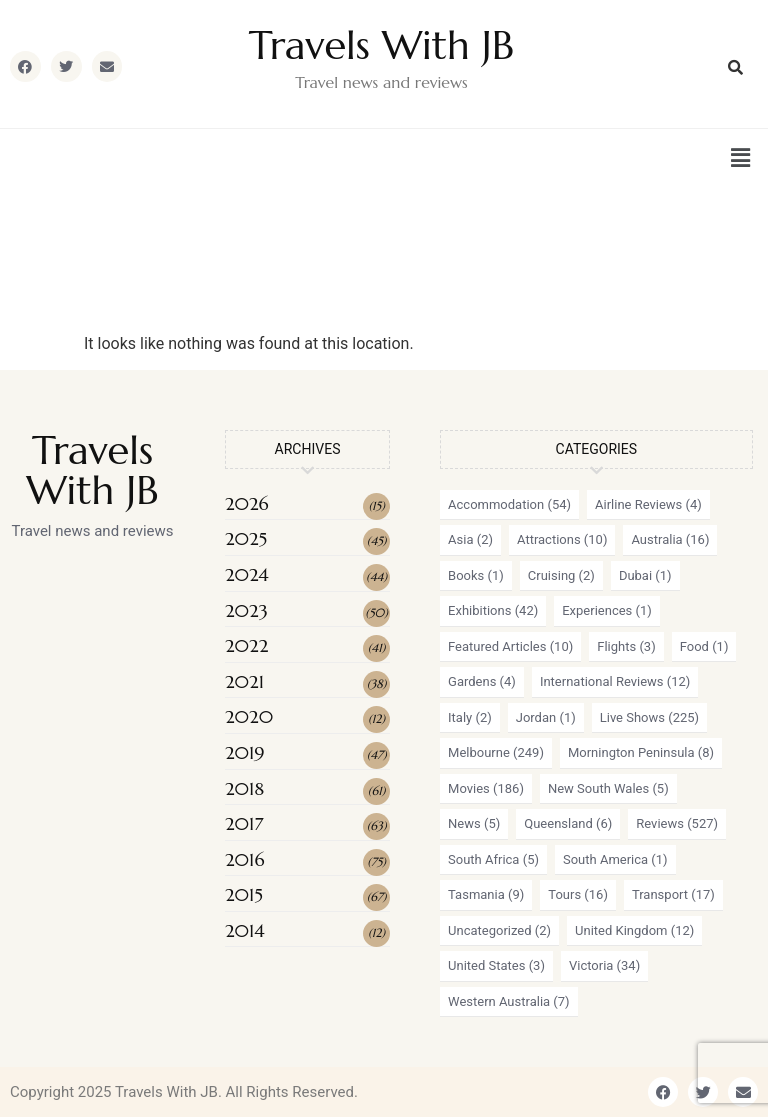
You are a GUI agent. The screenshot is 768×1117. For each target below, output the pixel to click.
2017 (244, 823)
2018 (244, 788)
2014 (245, 930)
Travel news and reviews (381, 82)
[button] (741, 158)
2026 (247, 503)
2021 (244, 681)
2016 (244, 859)
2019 (244, 752)
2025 (246, 538)
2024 (247, 574)
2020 (249, 716)
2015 (244, 894)
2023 (246, 610)
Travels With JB (381, 45)
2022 (246, 645)
